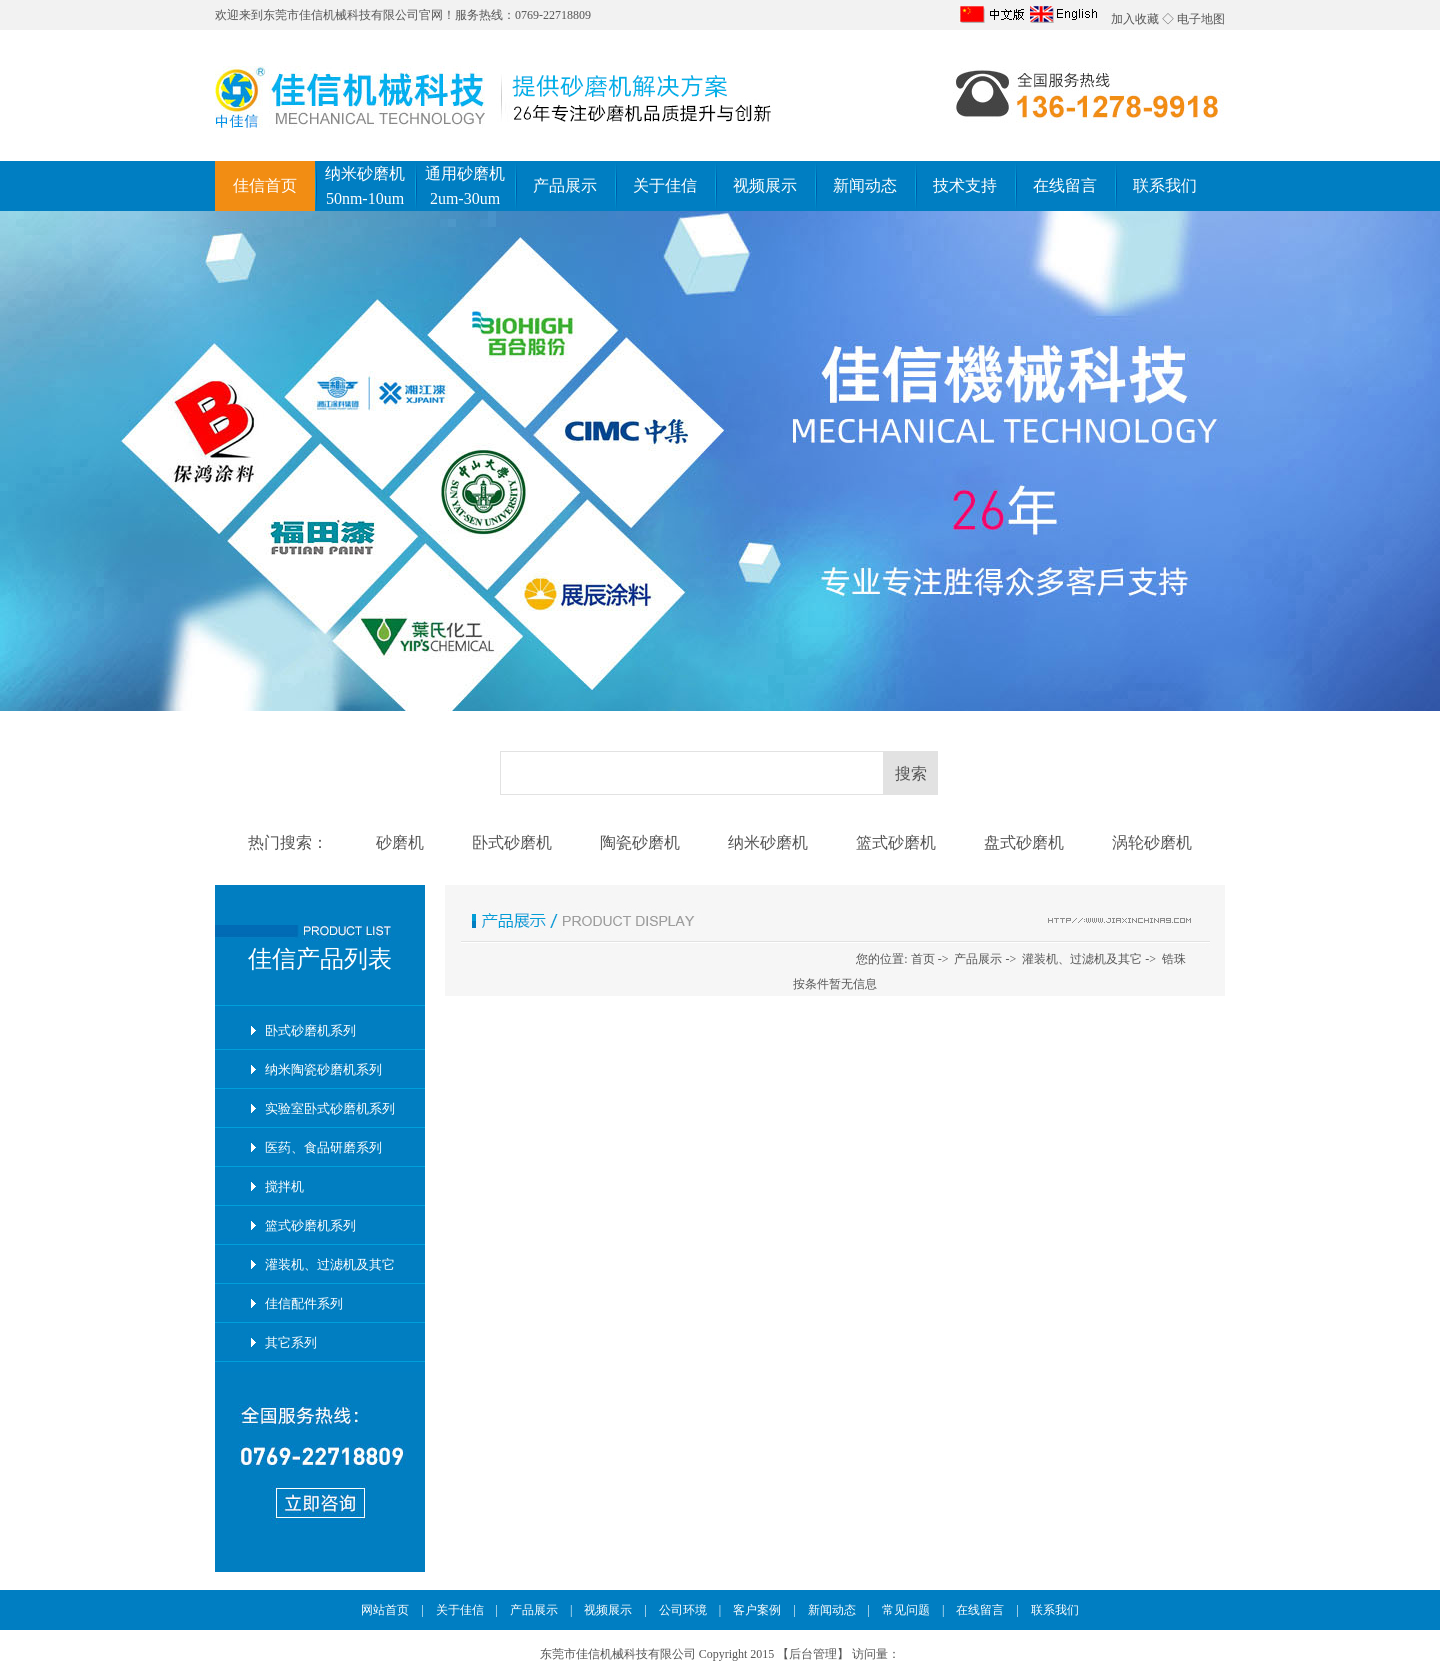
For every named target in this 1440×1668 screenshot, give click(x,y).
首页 (923, 959)
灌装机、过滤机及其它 (330, 1264)
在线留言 (1065, 185)
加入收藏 (1135, 19)
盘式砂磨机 (1024, 842)
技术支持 (965, 185)
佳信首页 (265, 185)
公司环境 (683, 1610)
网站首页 (385, 1610)
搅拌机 (284, 1186)
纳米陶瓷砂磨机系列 (323, 1069)
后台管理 (813, 1654)
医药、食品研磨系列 (323, 1147)
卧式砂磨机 (512, 842)
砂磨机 (400, 842)
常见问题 (906, 1610)
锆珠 (1174, 959)
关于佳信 (665, 185)
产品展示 (565, 185)
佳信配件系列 (304, 1303)
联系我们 (1165, 185)
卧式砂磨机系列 (310, 1030)
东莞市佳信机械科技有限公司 (341, 15)
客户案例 (757, 1610)
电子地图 (1201, 19)
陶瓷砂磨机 (640, 842)
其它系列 (291, 1342)
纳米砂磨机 (768, 842)
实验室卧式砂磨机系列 (330, 1108)
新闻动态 (865, 185)
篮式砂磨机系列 (310, 1225)
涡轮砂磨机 (1152, 842)
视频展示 (765, 185)
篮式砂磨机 (896, 842)
